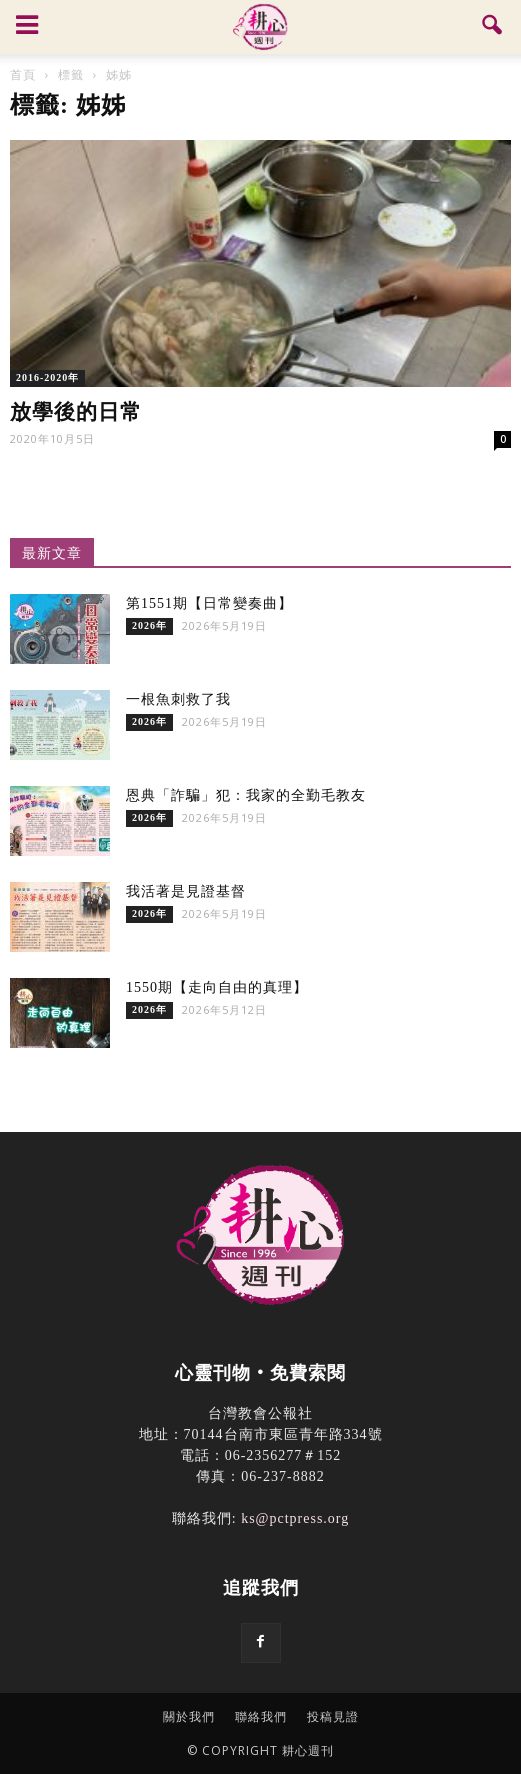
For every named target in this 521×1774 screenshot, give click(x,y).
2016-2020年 (47, 377)
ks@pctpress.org (295, 1518)
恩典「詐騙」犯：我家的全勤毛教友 (246, 795)
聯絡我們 (261, 1716)
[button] (493, 27)
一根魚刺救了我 (178, 699)
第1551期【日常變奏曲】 (209, 603)
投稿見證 (333, 1716)
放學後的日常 (76, 412)
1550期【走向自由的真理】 (217, 987)
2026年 (149, 625)
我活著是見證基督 (186, 891)
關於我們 (189, 1716)
